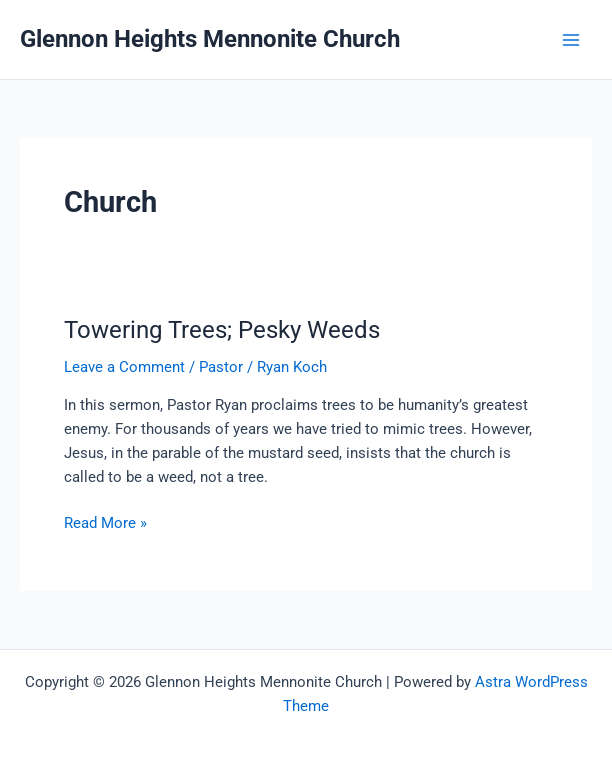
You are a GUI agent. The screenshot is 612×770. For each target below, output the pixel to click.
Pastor (221, 367)
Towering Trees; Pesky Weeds (222, 330)
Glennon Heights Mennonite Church (210, 39)
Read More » (105, 523)
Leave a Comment (124, 367)
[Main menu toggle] (571, 40)
